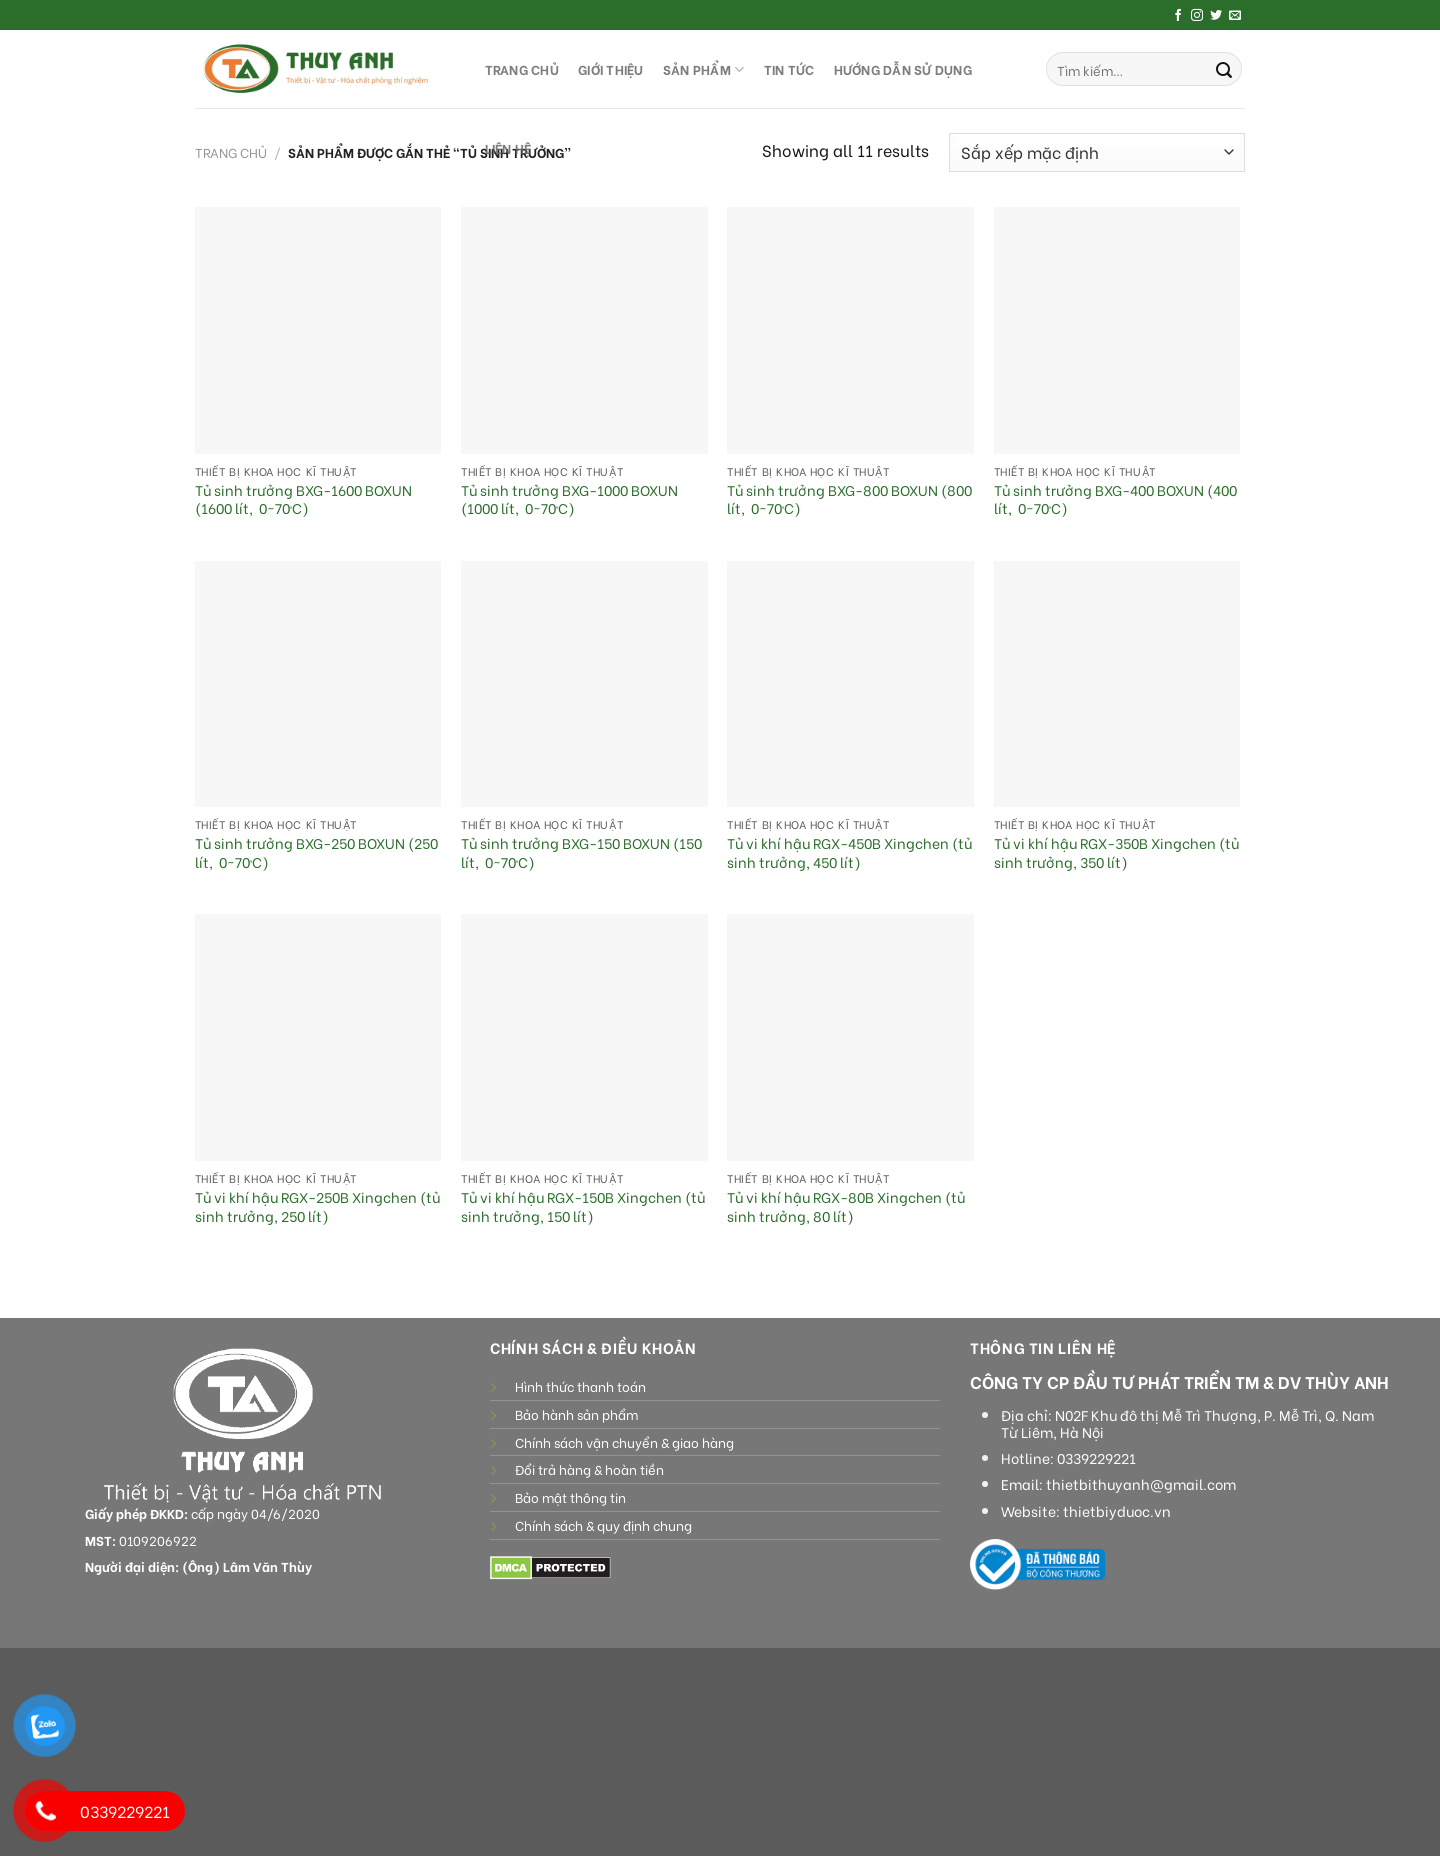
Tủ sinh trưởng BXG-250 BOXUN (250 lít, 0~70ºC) (316, 852)
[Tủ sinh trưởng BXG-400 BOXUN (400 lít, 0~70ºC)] (1117, 330)
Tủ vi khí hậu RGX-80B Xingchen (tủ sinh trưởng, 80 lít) (846, 1206)
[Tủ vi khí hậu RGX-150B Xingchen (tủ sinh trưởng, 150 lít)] (584, 1037)
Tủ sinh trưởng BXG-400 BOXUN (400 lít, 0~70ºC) (1115, 499)
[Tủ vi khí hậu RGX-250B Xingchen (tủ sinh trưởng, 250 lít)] (318, 1037)
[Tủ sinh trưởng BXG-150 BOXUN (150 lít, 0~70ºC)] (584, 684)
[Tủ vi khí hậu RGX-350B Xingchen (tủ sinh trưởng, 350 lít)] (1117, 684)
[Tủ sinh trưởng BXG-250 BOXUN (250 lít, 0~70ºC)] (318, 684)
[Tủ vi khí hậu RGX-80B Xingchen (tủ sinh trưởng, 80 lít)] (850, 1037)
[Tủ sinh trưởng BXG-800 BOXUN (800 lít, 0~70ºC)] (850, 330)
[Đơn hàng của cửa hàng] (1097, 152)
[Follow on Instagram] (1197, 16)
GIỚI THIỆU (611, 69)
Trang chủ (231, 152)
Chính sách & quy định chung (603, 1525)
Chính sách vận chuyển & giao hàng (624, 1442)
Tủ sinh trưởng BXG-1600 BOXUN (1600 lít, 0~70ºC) (303, 499)
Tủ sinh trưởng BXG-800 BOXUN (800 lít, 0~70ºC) (849, 499)
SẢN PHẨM (704, 69)
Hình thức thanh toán (580, 1386)
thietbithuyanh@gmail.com (1141, 1484)
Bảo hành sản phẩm (576, 1414)
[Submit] (1224, 69)
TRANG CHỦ (522, 69)
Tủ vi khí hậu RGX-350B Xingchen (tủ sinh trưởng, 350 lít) (1116, 852)
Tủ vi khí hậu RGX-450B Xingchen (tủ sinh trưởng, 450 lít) (849, 852)
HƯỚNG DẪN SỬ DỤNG (903, 69)
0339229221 (1096, 1458)
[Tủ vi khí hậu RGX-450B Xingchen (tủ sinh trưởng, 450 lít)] (850, 684)
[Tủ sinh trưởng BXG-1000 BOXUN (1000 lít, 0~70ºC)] (584, 330)
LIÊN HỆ (508, 148)
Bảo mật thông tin (570, 1497)
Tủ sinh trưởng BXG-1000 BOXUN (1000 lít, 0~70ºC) (569, 499)
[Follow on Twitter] (1216, 16)
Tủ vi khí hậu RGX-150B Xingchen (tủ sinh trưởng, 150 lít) (583, 1206)
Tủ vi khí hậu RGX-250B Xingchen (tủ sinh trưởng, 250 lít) (317, 1206)
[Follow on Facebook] (1178, 16)
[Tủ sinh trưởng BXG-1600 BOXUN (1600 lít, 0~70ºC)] (318, 330)
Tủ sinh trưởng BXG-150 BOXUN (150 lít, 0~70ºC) (581, 852)
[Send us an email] (1235, 16)
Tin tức (789, 69)
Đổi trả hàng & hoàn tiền (589, 1469)
